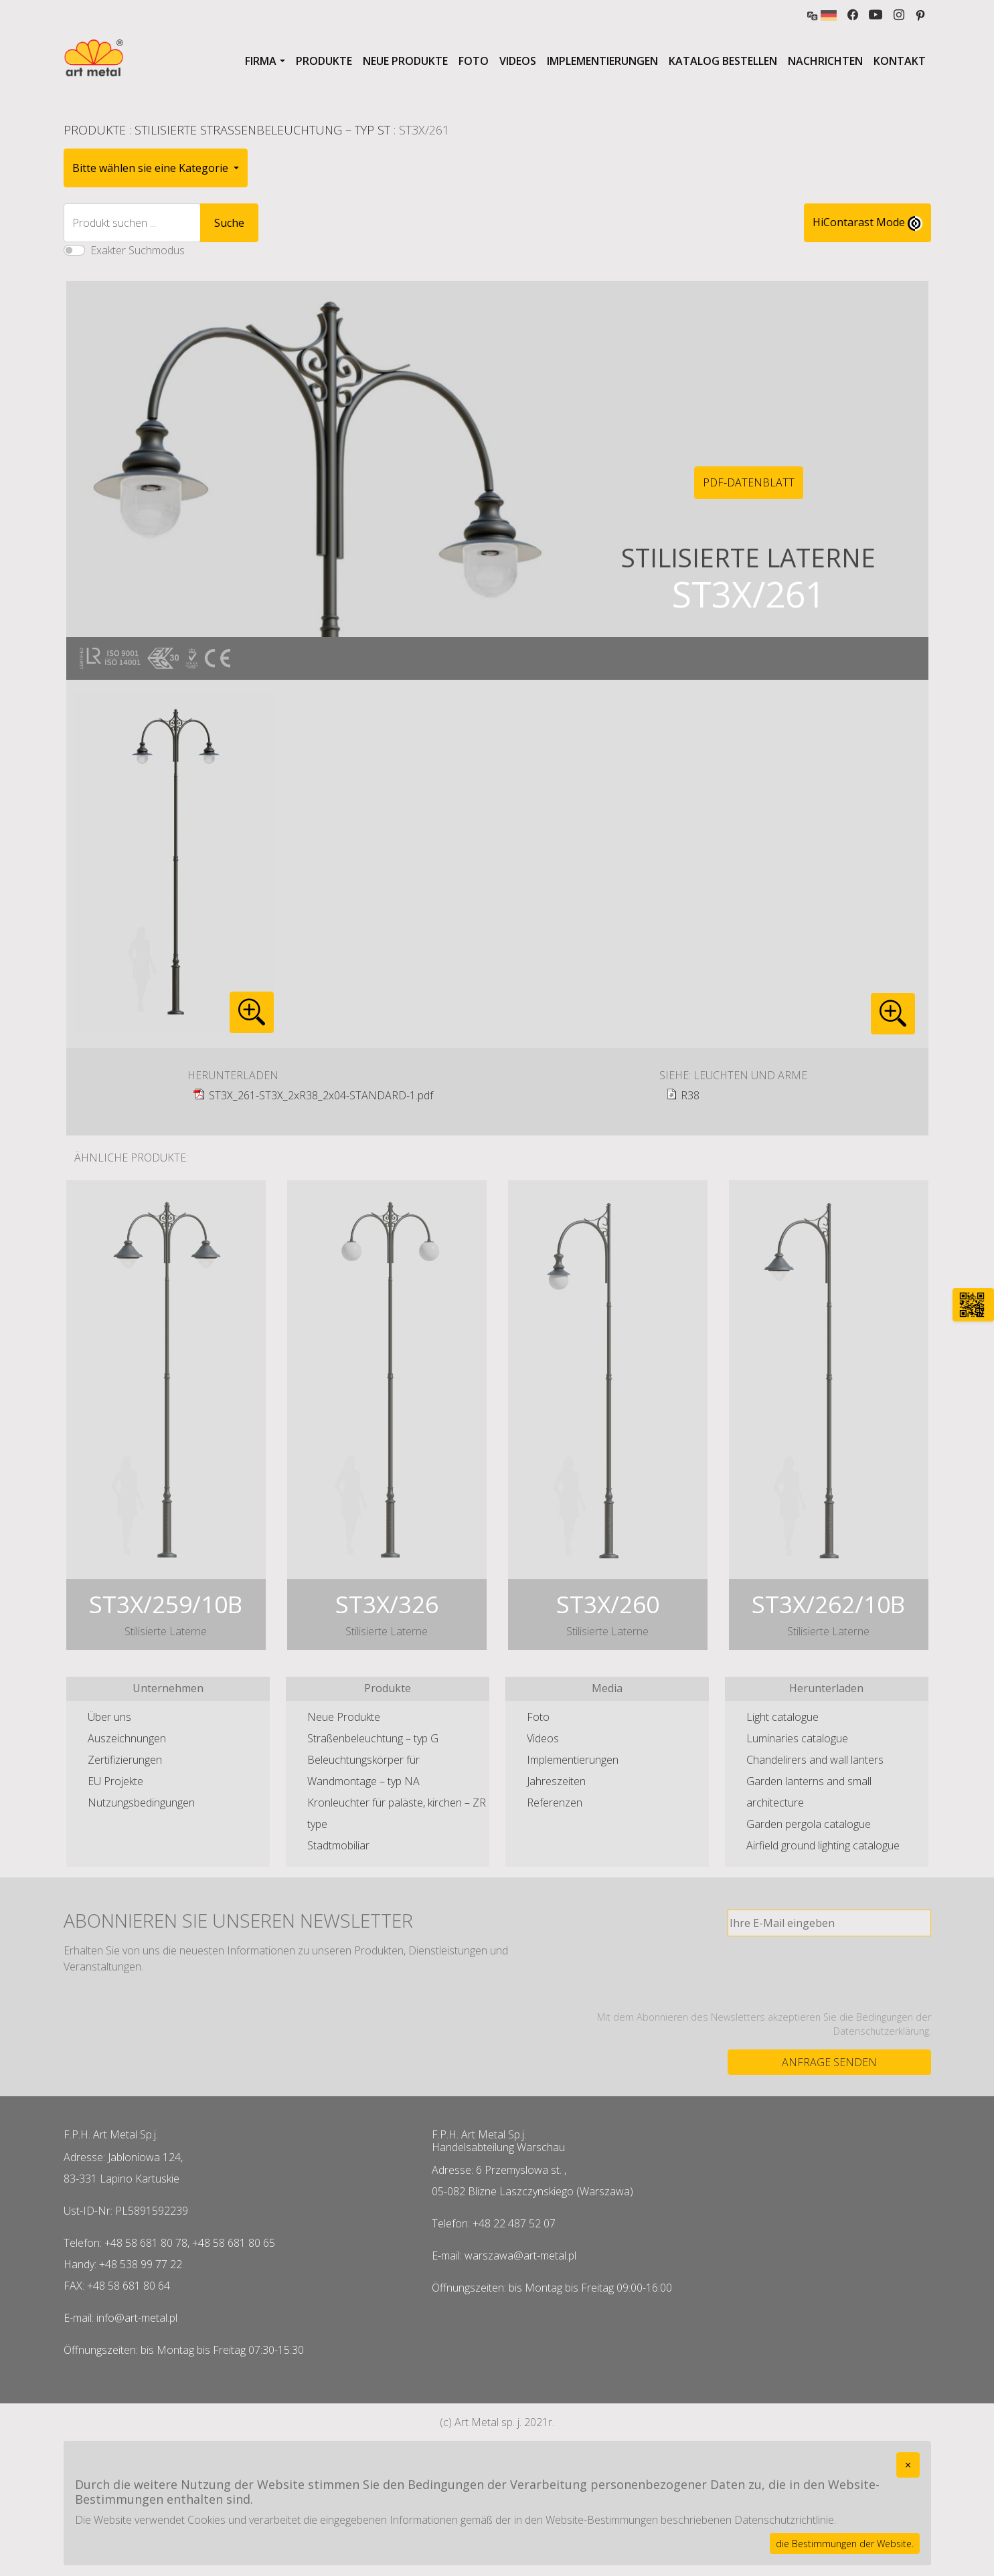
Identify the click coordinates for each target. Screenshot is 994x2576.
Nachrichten (825, 61)
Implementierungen (602, 61)
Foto (474, 61)
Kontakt (900, 61)
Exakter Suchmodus (137, 250)
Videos (517, 61)
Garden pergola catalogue (808, 1824)
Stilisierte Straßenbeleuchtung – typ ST (262, 130)
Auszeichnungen (127, 1738)
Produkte (324, 61)
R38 (690, 1095)
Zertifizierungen (125, 1759)
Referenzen (554, 1802)
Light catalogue (782, 1717)
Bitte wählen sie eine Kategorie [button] (151, 168)
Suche (229, 222)
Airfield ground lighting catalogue (823, 1845)
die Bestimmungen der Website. (845, 2543)
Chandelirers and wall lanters (815, 1759)
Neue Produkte (405, 61)
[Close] (908, 2465)
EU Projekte (115, 1781)
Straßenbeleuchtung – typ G (372, 1738)
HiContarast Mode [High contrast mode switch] (867, 223)
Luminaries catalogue (797, 1738)
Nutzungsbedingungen (141, 1802)
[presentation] (829, 1973)
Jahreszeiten (556, 1781)
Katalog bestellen (723, 61)
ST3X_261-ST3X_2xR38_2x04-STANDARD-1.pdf (321, 1095)
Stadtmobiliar (338, 1845)
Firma (260, 61)
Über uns (109, 1717)
